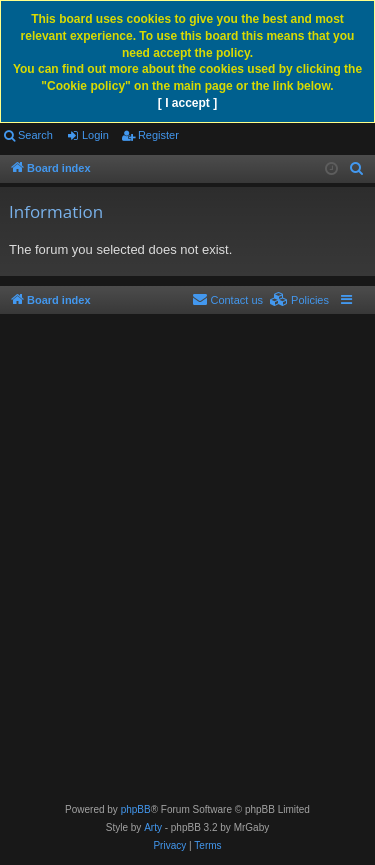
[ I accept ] (187, 103)
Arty (153, 827)
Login (95, 135)
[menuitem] (357, 169)
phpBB (136, 809)
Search (35, 135)
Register (158, 135)
